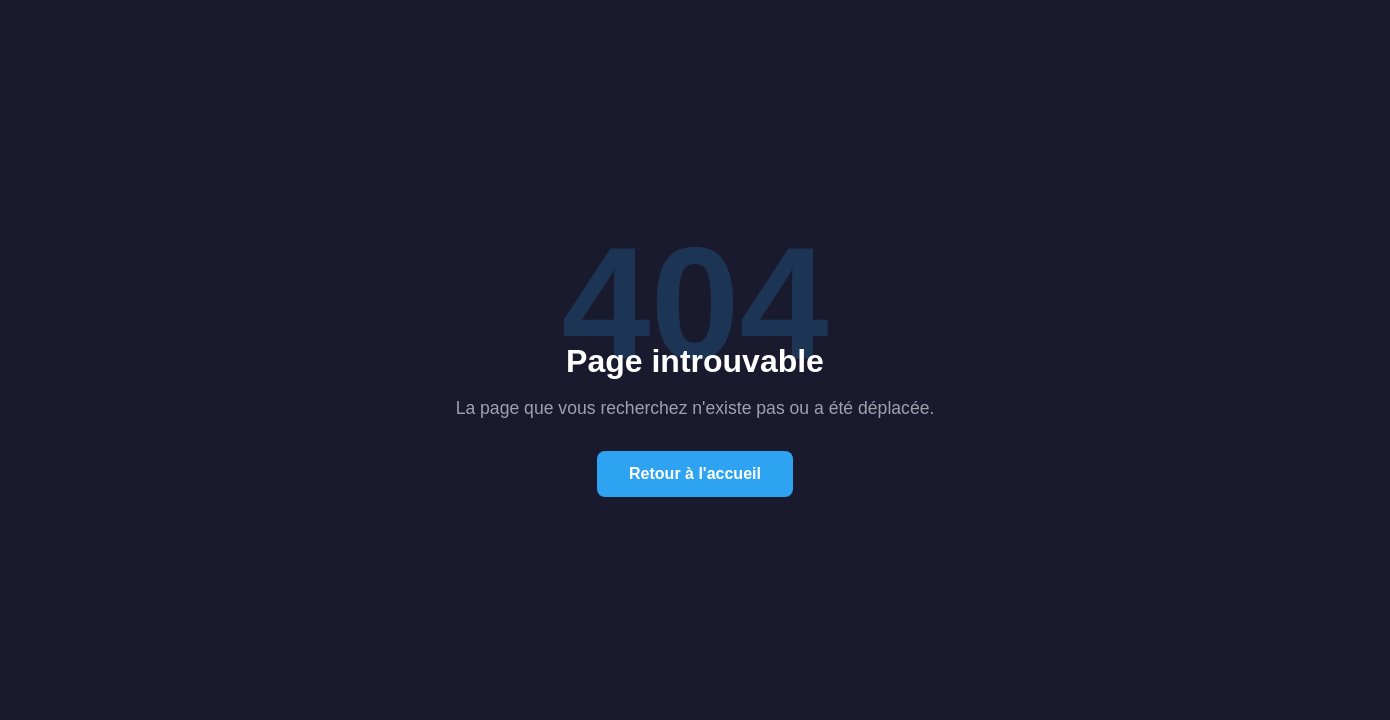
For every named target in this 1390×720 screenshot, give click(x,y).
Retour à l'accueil (695, 473)
